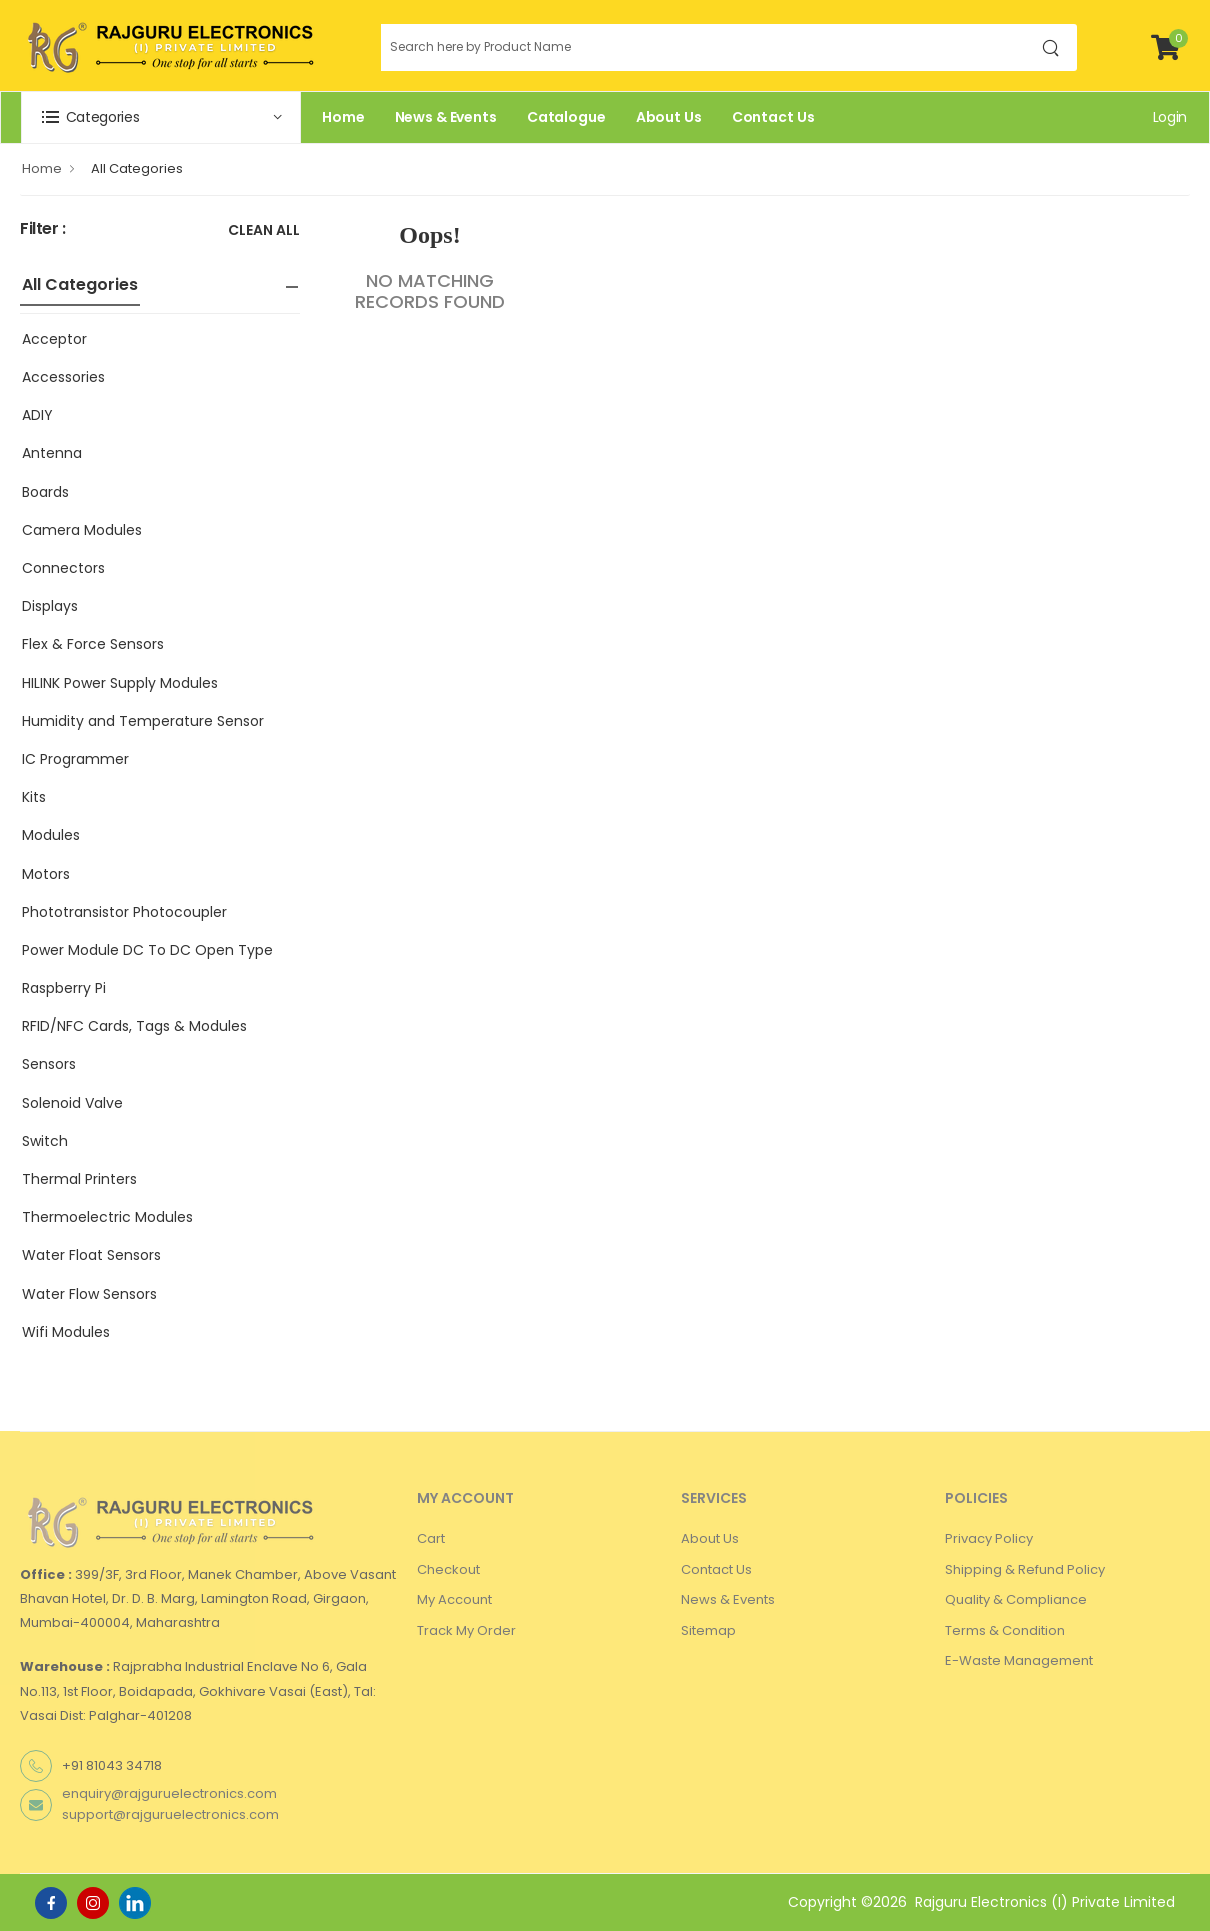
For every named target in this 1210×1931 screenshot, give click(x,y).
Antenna (52, 453)
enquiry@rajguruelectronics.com (169, 1793)
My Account (454, 1599)
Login (1170, 117)
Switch (45, 1141)
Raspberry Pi (64, 988)
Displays (50, 606)
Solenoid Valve (72, 1103)
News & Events (446, 117)
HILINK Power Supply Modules (120, 683)
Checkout (448, 1569)
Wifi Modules (66, 1332)
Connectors (63, 568)
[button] (161, 117)
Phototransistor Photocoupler (124, 912)
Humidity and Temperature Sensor (143, 721)
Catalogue (566, 117)
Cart (431, 1538)
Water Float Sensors (91, 1255)
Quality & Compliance (1016, 1599)
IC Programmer (75, 759)
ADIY (37, 415)
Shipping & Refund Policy (1025, 1569)
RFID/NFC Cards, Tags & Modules (134, 1026)
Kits (34, 797)
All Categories (137, 168)
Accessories (63, 377)
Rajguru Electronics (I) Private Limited (1045, 1902)
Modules (51, 835)
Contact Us (773, 117)
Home (343, 117)
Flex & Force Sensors (93, 644)
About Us (669, 117)
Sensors (49, 1064)
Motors (46, 874)
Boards (45, 492)
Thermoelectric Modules (107, 1217)
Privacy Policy (989, 1538)
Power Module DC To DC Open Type (147, 950)
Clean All (264, 231)
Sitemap (708, 1630)
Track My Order (466, 1630)
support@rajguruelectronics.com (170, 1814)
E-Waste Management (1019, 1660)
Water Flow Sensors (89, 1294)
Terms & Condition (1005, 1630)
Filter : (43, 229)
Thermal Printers (79, 1179)
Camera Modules (82, 530)
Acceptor (54, 339)
